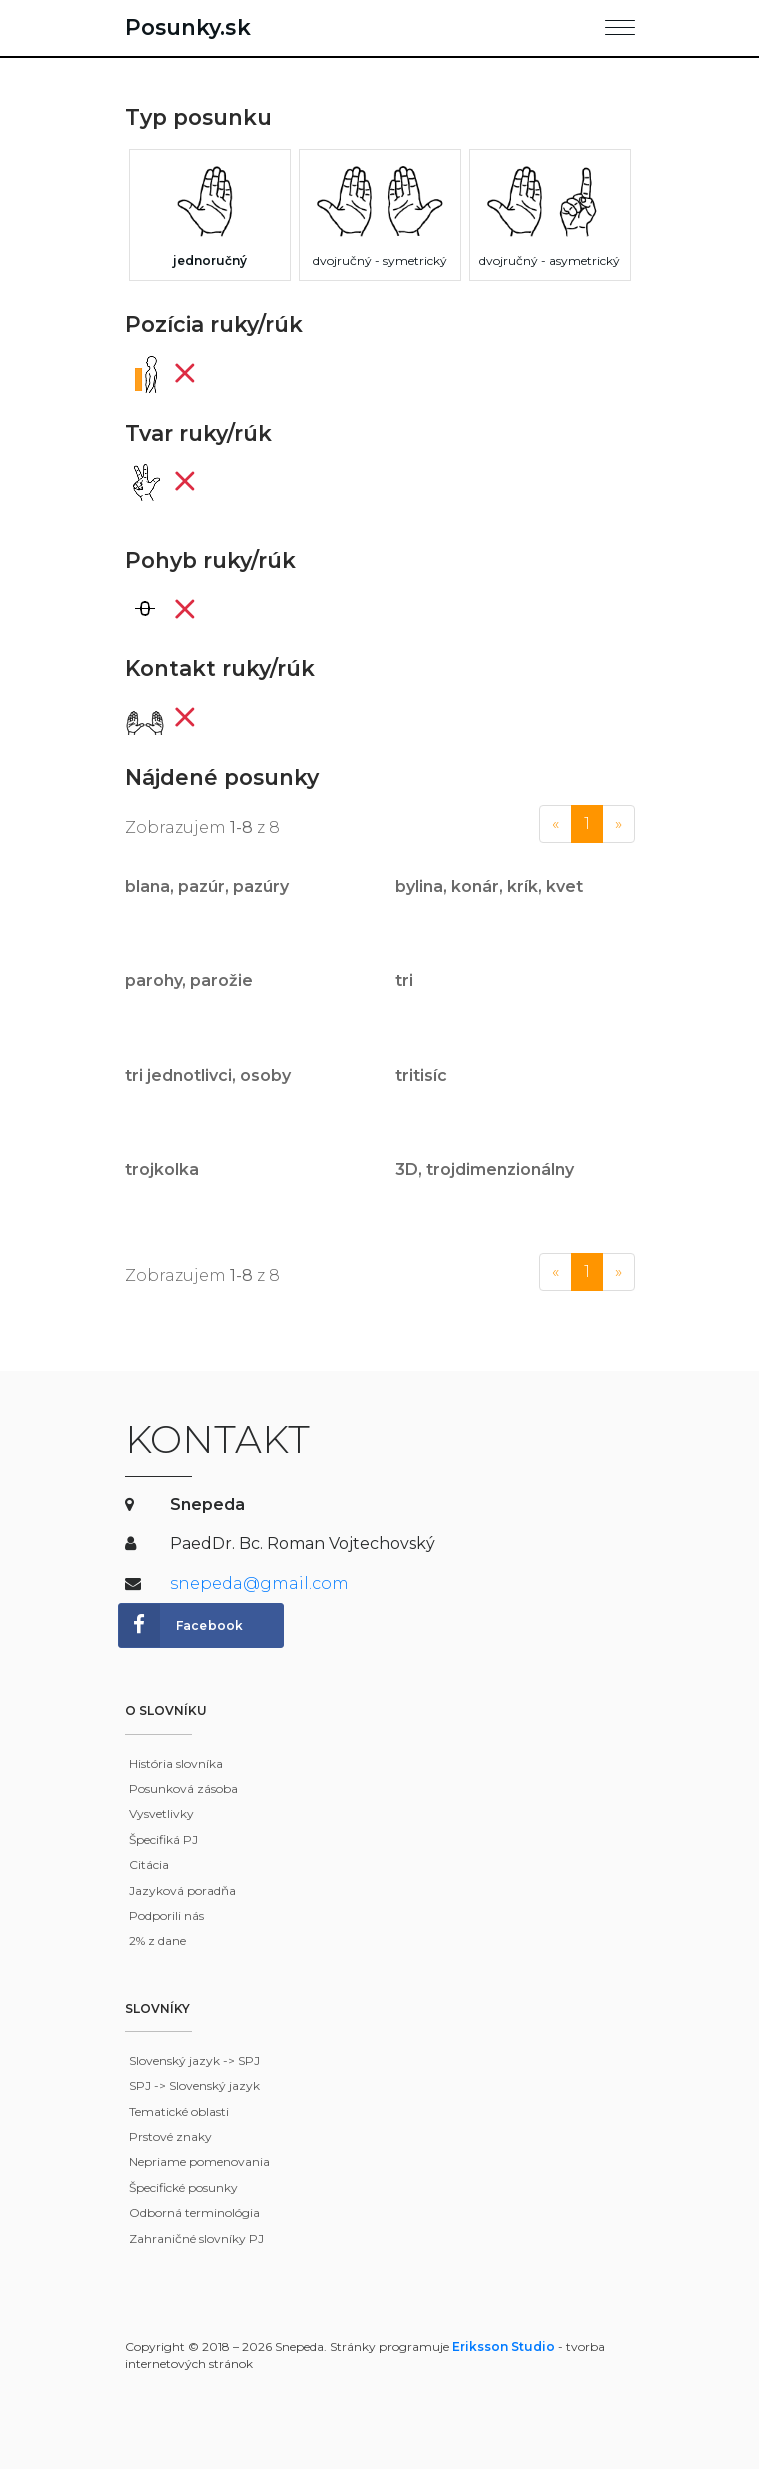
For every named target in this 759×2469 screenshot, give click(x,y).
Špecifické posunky (183, 2187)
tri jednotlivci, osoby (208, 1075)
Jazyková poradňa (182, 1890)
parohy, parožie (189, 980)
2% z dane (157, 1940)
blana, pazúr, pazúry (207, 886)
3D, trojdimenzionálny (484, 1169)
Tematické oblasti (179, 2111)
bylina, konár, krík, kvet (489, 886)
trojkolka (162, 1169)
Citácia (149, 1864)
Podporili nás (166, 1915)
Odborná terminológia (194, 2212)
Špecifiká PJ (163, 1839)
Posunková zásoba (183, 1788)
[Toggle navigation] (620, 23)
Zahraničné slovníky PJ (196, 2238)
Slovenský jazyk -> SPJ (194, 2060)
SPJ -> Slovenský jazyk (194, 2085)
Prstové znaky (170, 2136)
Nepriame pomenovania (199, 2161)
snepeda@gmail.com (259, 1583)
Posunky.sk (188, 27)
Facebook (181, 1626)
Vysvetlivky (161, 1813)
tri (404, 980)
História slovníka (176, 1763)
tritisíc (421, 1075)
